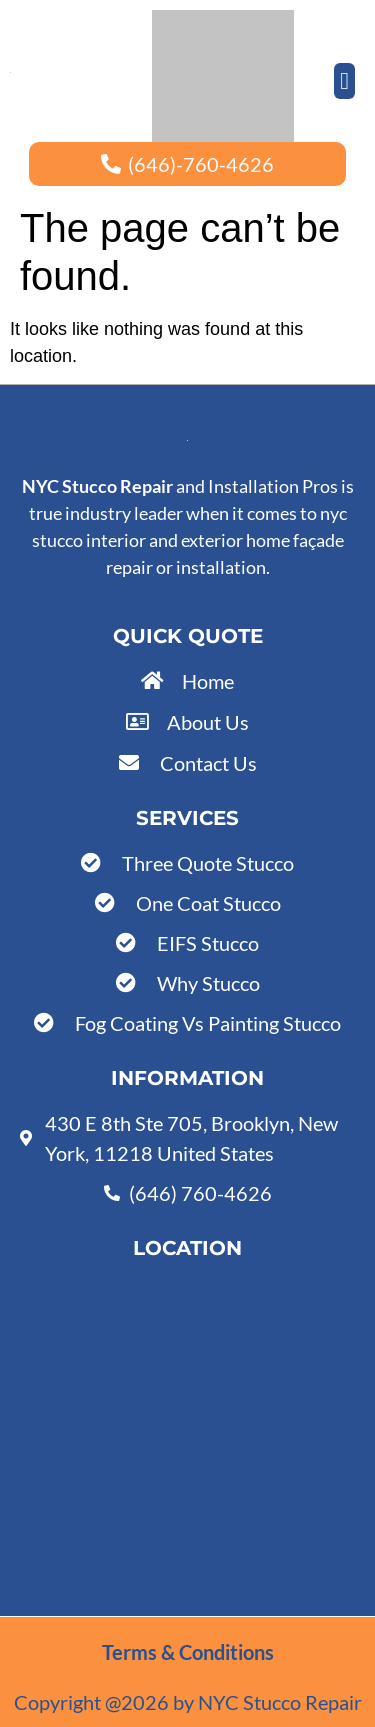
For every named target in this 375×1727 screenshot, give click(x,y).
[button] (344, 81)
